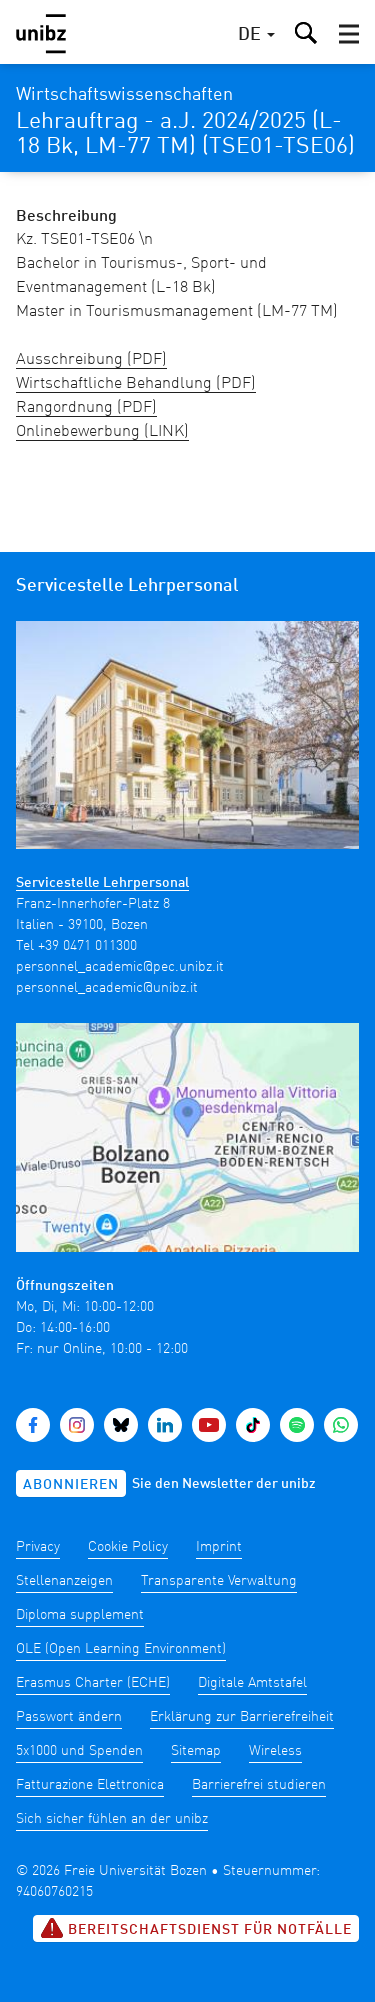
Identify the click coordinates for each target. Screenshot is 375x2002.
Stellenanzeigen (64, 1581)
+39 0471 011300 (87, 946)
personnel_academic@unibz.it (107, 988)
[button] (349, 34)
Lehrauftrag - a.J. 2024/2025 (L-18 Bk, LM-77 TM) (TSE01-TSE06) (185, 134)
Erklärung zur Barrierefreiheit (242, 1717)
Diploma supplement (80, 1615)
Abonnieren (71, 1485)
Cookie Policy (128, 1547)
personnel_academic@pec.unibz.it (120, 967)
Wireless (275, 1751)
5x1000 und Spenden (79, 1751)
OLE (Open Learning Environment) (121, 1649)
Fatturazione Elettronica (90, 1785)
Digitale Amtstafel (252, 1683)
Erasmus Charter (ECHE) (93, 1683)
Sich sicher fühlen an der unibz (112, 1819)
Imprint (219, 1547)
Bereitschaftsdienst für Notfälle (196, 1928)
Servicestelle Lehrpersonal (102, 883)
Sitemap (196, 1751)
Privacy (38, 1547)
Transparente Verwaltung (219, 1581)
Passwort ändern (69, 1717)
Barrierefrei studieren (259, 1785)
